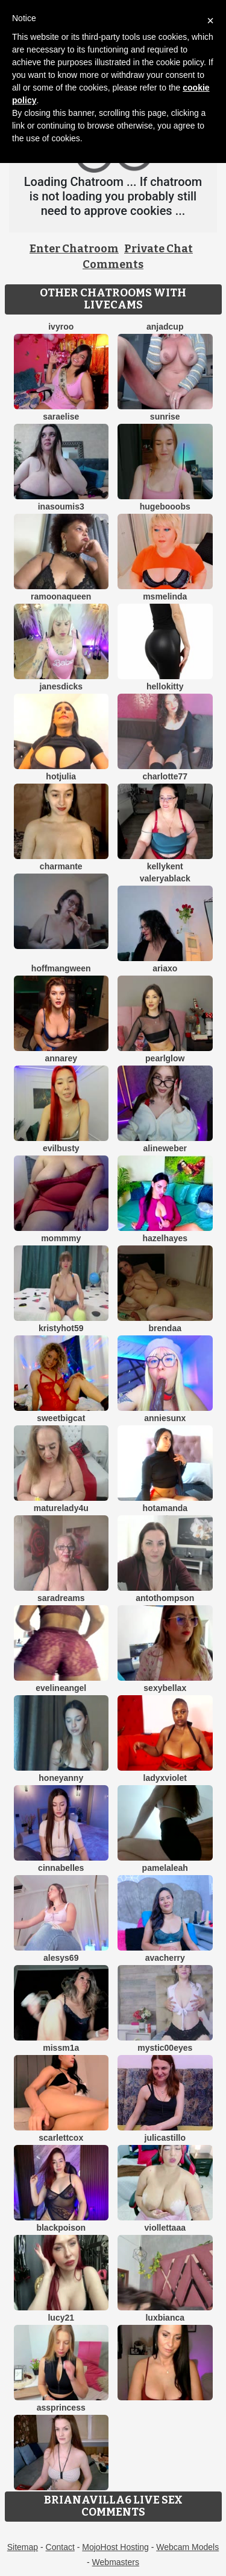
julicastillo (165, 2138)
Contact (60, 2547)
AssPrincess (61, 2407)
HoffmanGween (61, 968)
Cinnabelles (61, 1868)
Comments (113, 264)
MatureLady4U (61, 1508)
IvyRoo (61, 326)
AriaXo (164, 968)
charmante (61, 866)
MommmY (61, 1238)
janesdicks (61, 686)
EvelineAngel (61, 1688)
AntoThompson (165, 1598)
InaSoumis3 (61, 506)
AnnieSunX (165, 1418)
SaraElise (61, 416)
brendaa (165, 1328)
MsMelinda (165, 596)
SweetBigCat (61, 1418)
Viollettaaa (165, 2227)
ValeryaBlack (165, 878)
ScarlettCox (61, 2138)
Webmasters (115, 2562)
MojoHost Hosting (115, 2547)
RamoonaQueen (61, 596)
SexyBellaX (164, 1688)
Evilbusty (61, 1148)
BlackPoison (61, 2227)
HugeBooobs (165, 506)
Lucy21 (61, 2317)
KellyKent (165, 866)
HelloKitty (164, 686)
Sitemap (22, 2547)
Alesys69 (60, 1958)
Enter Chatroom (74, 248)
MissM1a (61, 2048)
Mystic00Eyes (164, 2048)
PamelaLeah (165, 1868)
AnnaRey (61, 1058)
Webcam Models (187, 2547)
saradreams (61, 1598)
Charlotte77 (164, 776)
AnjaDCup (164, 326)
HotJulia (61, 776)
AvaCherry (165, 1958)
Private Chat (158, 248)
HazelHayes (164, 1238)
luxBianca (164, 2317)
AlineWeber (165, 1148)
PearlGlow (164, 1058)
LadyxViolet (165, 1778)
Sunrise (165, 416)
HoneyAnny (61, 1778)
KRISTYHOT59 (61, 1328)
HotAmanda (164, 1508)
